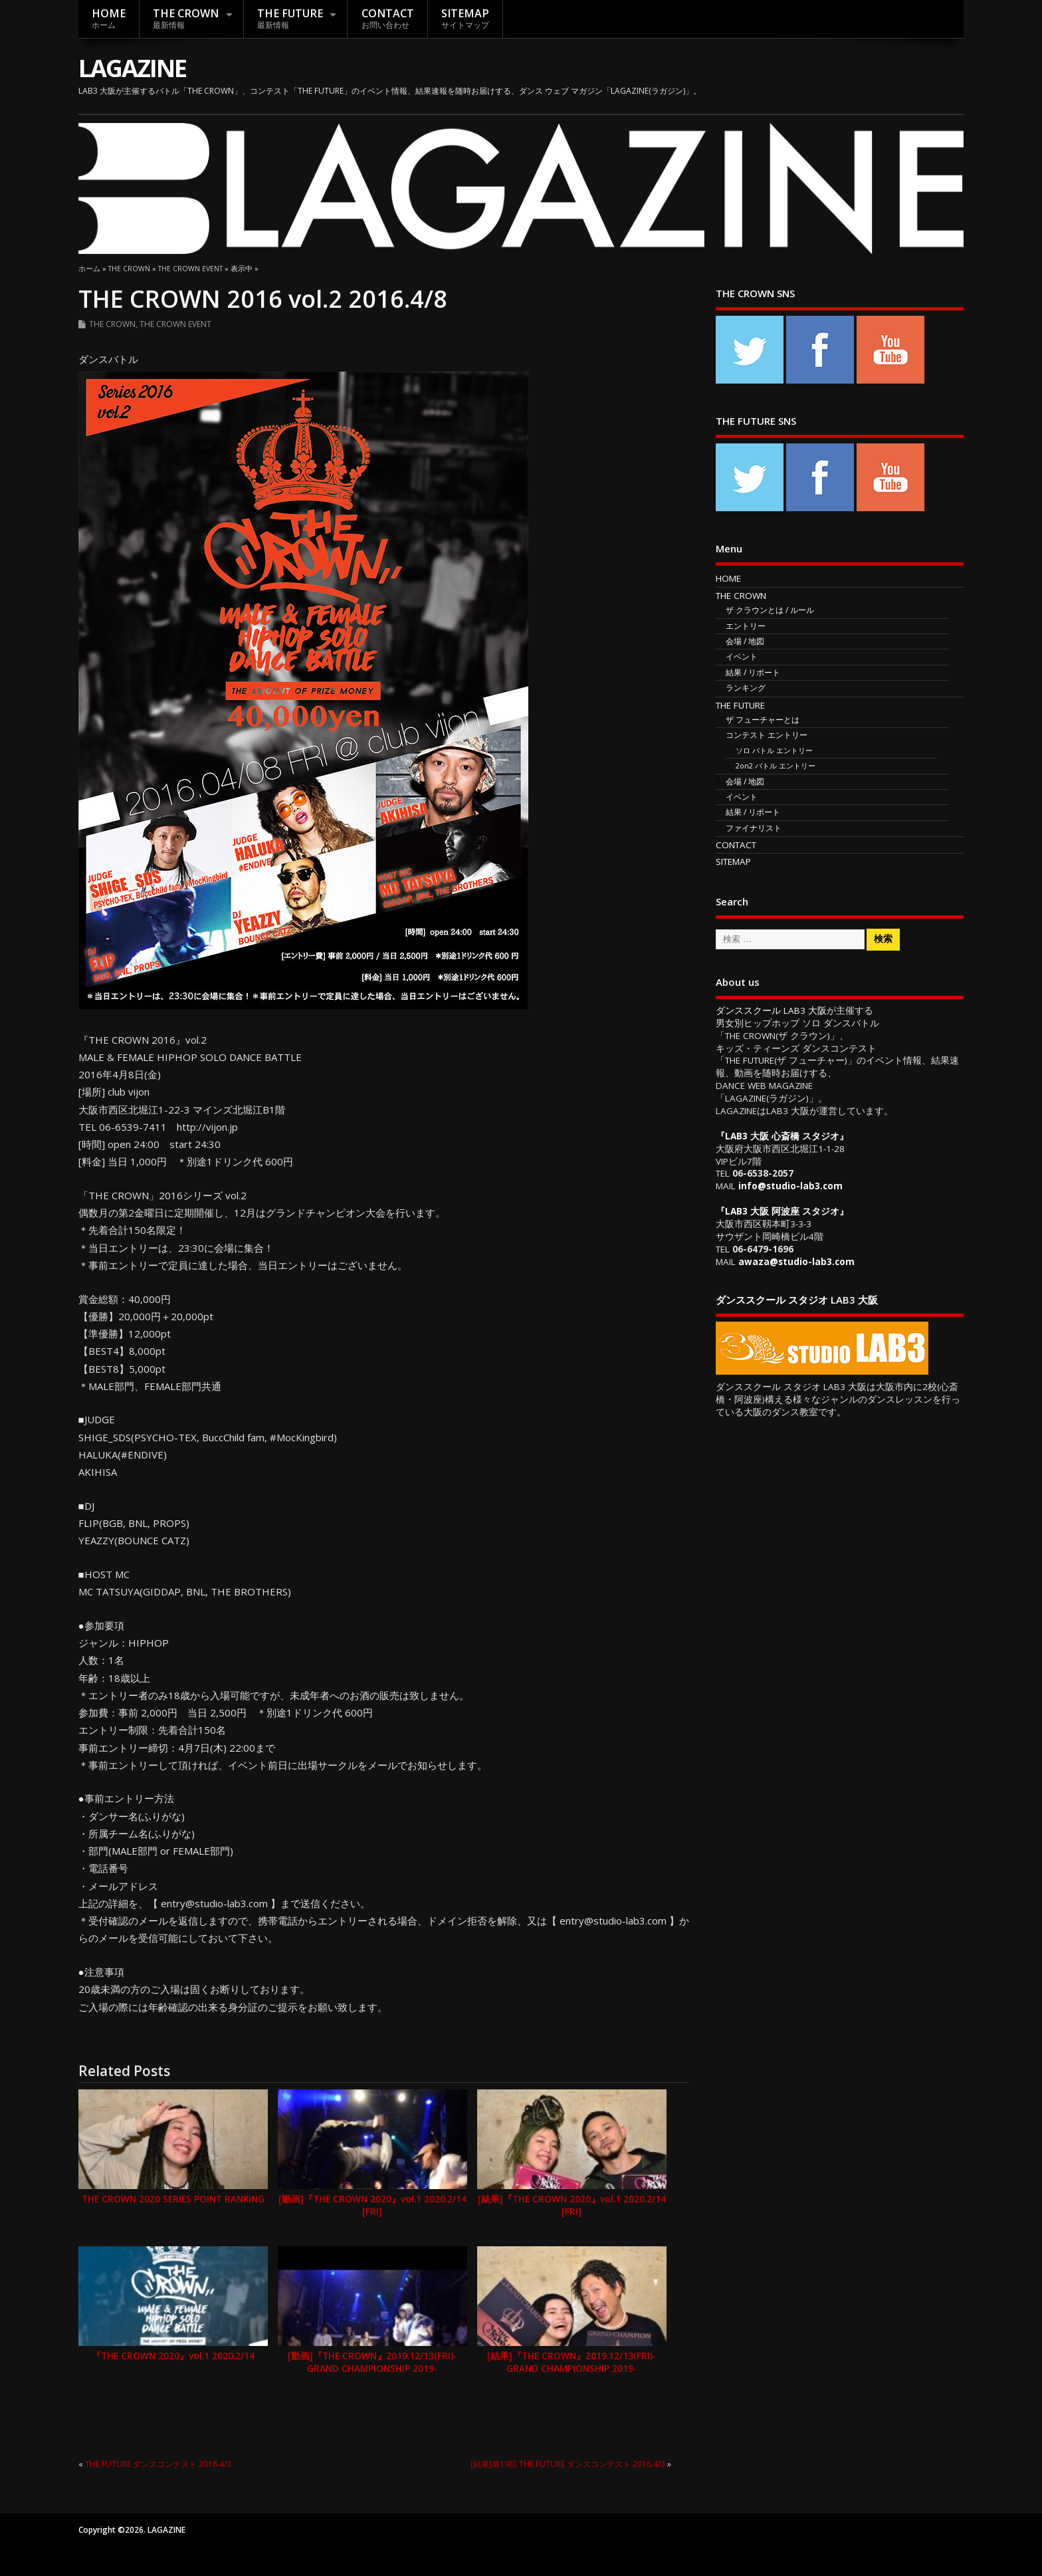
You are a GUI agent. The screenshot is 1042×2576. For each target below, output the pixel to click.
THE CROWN (186, 18)
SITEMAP (465, 18)
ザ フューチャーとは (762, 719)
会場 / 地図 (745, 641)
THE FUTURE (290, 18)
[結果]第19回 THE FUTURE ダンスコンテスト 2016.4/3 (567, 2464)
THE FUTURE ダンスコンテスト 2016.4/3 (158, 2464)
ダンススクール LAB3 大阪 (771, 1010)
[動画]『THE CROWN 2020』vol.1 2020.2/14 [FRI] (372, 2205)
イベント (742, 656)
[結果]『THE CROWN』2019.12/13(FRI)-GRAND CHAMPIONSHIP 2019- (571, 2362)
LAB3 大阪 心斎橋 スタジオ (782, 1136)
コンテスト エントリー (766, 735)
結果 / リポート (753, 672)
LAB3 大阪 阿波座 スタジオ (782, 1211)
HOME (109, 18)
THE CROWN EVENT (175, 324)
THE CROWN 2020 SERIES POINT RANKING (173, 2199)
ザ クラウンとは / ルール (770, 610)
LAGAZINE (132, 68)
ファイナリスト (754, 828)
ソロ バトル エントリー (774, 750)
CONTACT (388, 18)
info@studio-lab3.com (790, 1186)
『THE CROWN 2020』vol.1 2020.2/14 (173, 2356)
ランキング (746, 687)
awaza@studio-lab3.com (796, 1262)
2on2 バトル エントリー (775, 765)
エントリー (746, 626)
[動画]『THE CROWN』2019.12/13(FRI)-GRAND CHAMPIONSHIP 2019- (372, 2362)
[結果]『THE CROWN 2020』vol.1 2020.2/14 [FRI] (572, 2205)
